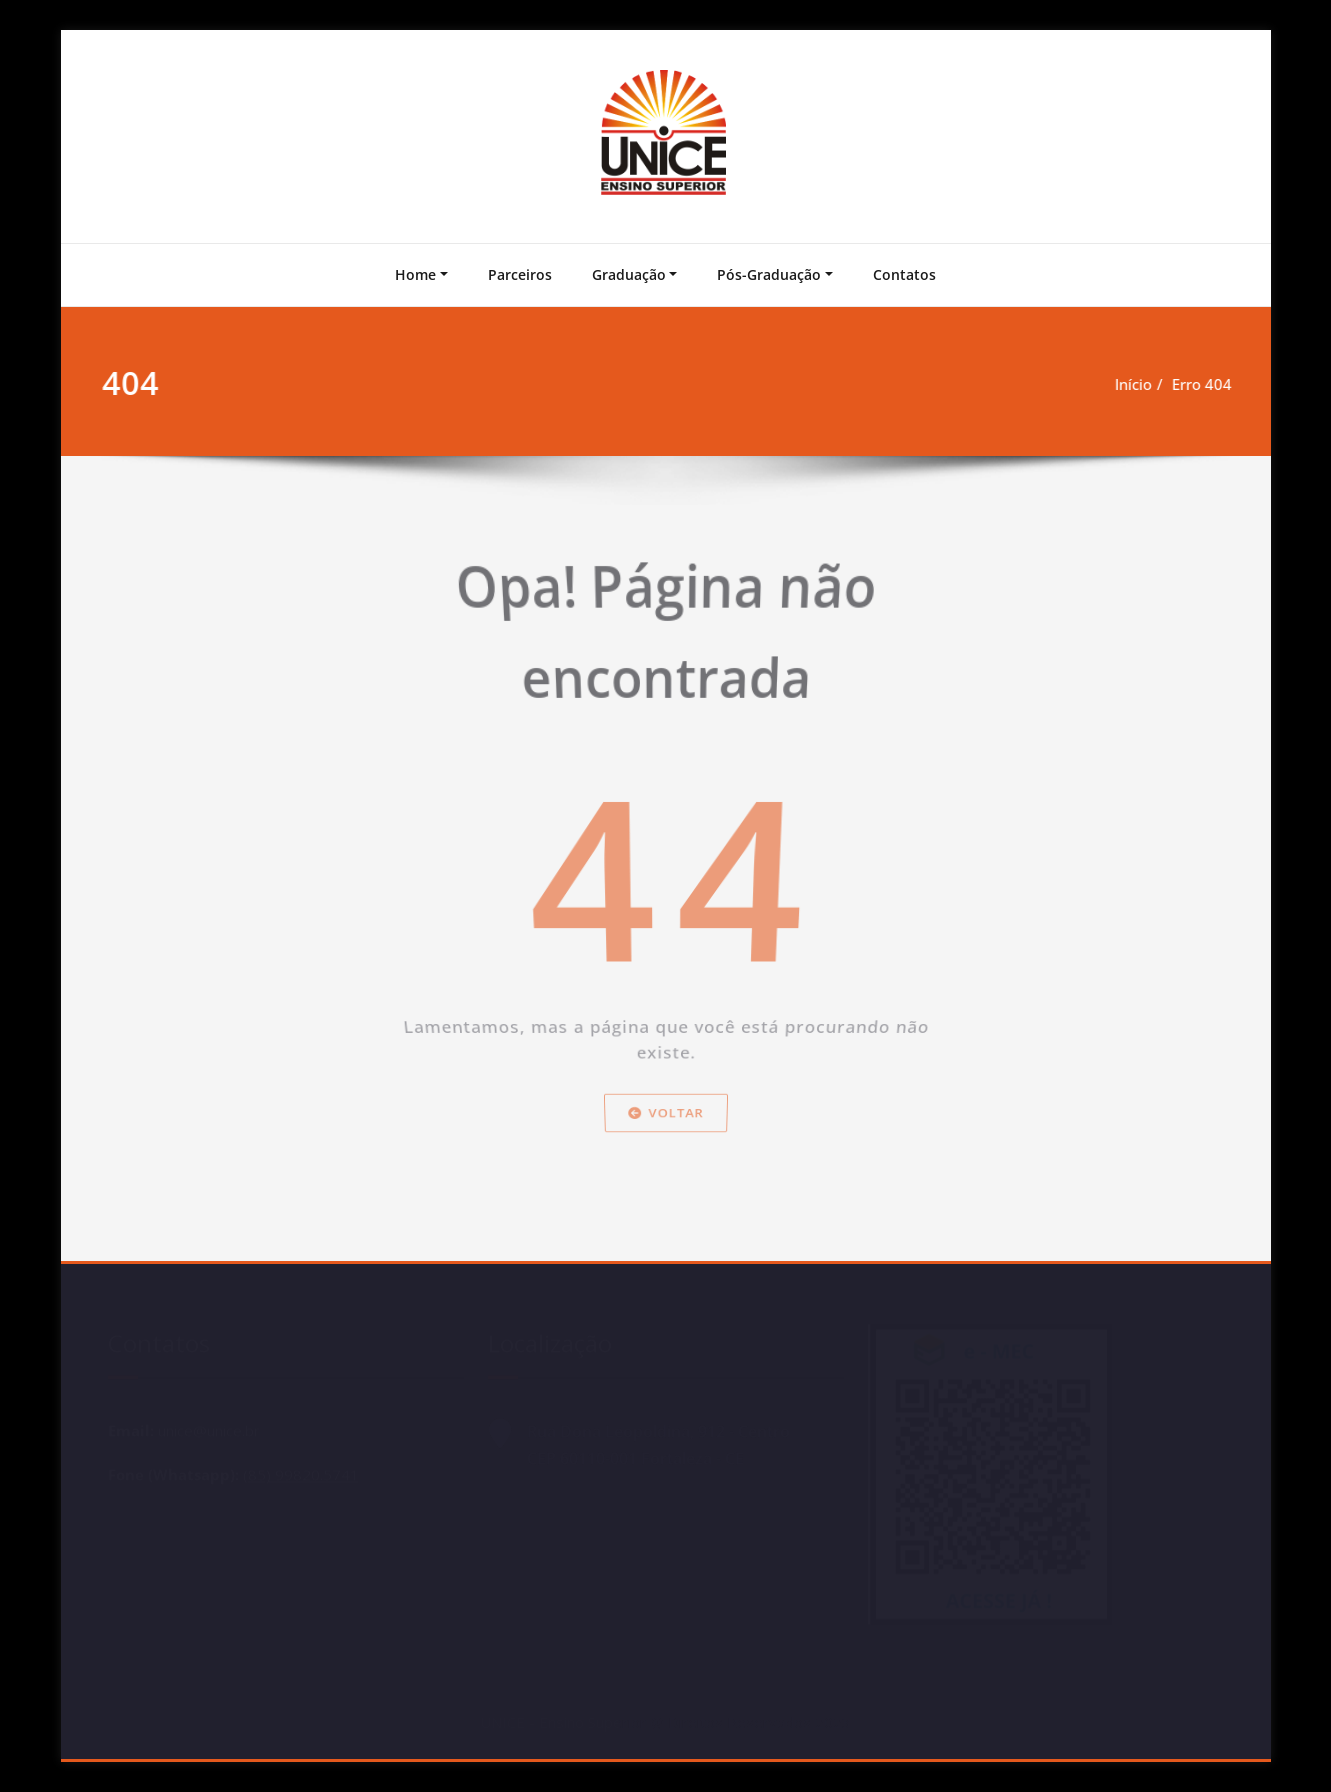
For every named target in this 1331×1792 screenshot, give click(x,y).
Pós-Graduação (769, 274)
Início (1127, 384)
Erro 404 (1196, 384)
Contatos (904, 274)
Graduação (629, 274)
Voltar (666, 1157)
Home (415, 274)
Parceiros (520, 274)
